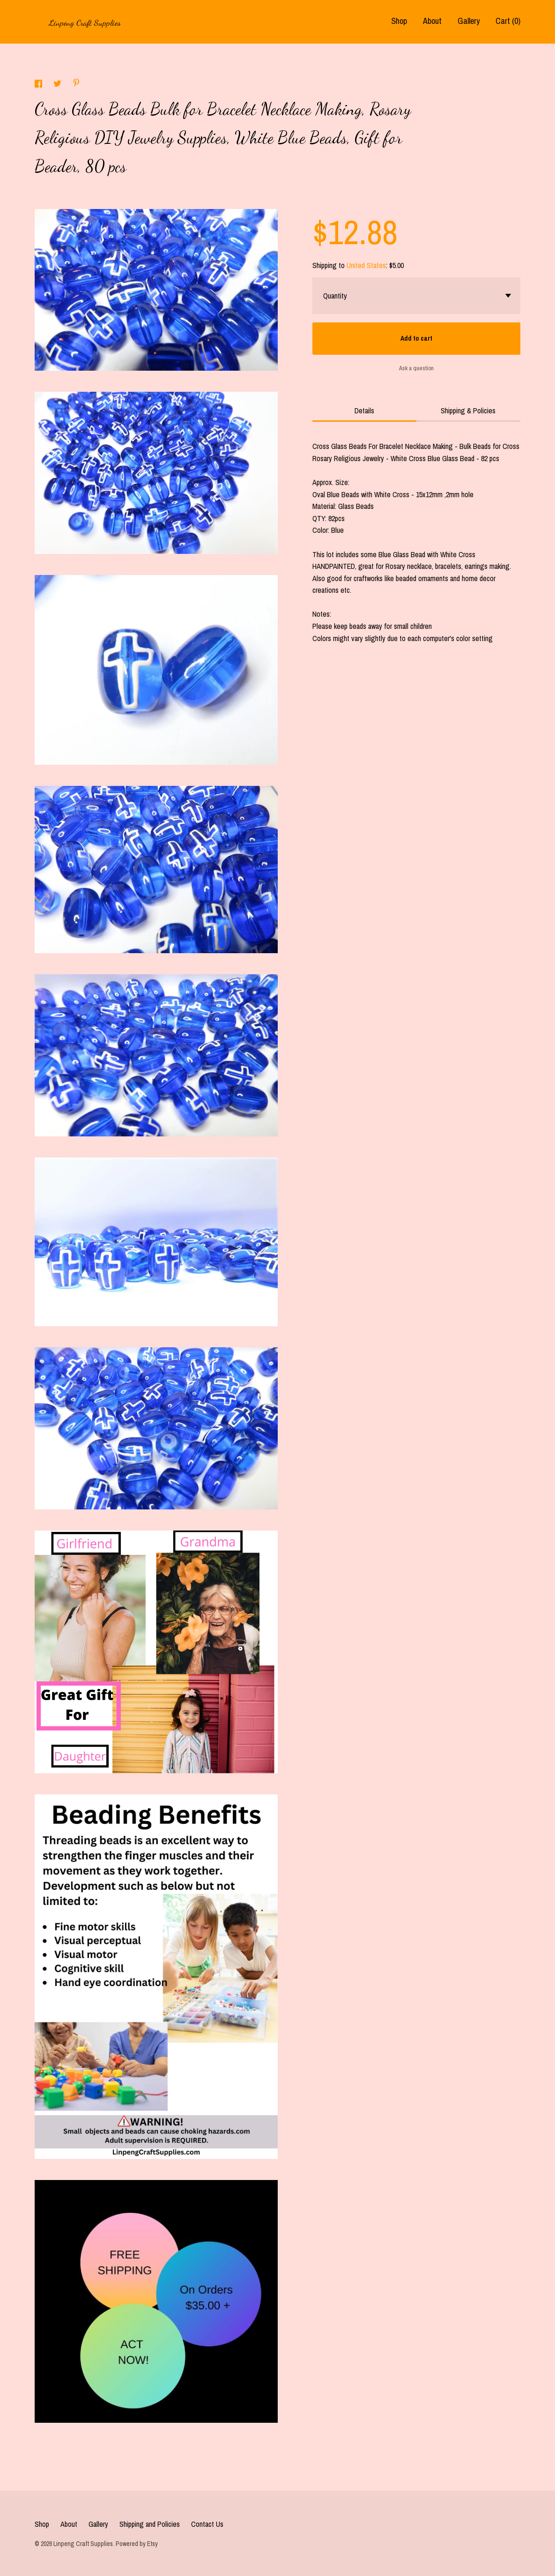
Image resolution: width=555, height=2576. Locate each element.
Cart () (508, 21)
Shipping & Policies (468, 410)
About (432, 21)
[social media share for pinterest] (76, 84)
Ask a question (416, 368)
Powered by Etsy (137, 2543)
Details (364, 410)
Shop (399, 21)
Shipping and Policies (149, 2524)
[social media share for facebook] (39, 85)
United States (366, 265)
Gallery (469, 21)
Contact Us (207, 2524)
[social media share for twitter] (58, 85)
